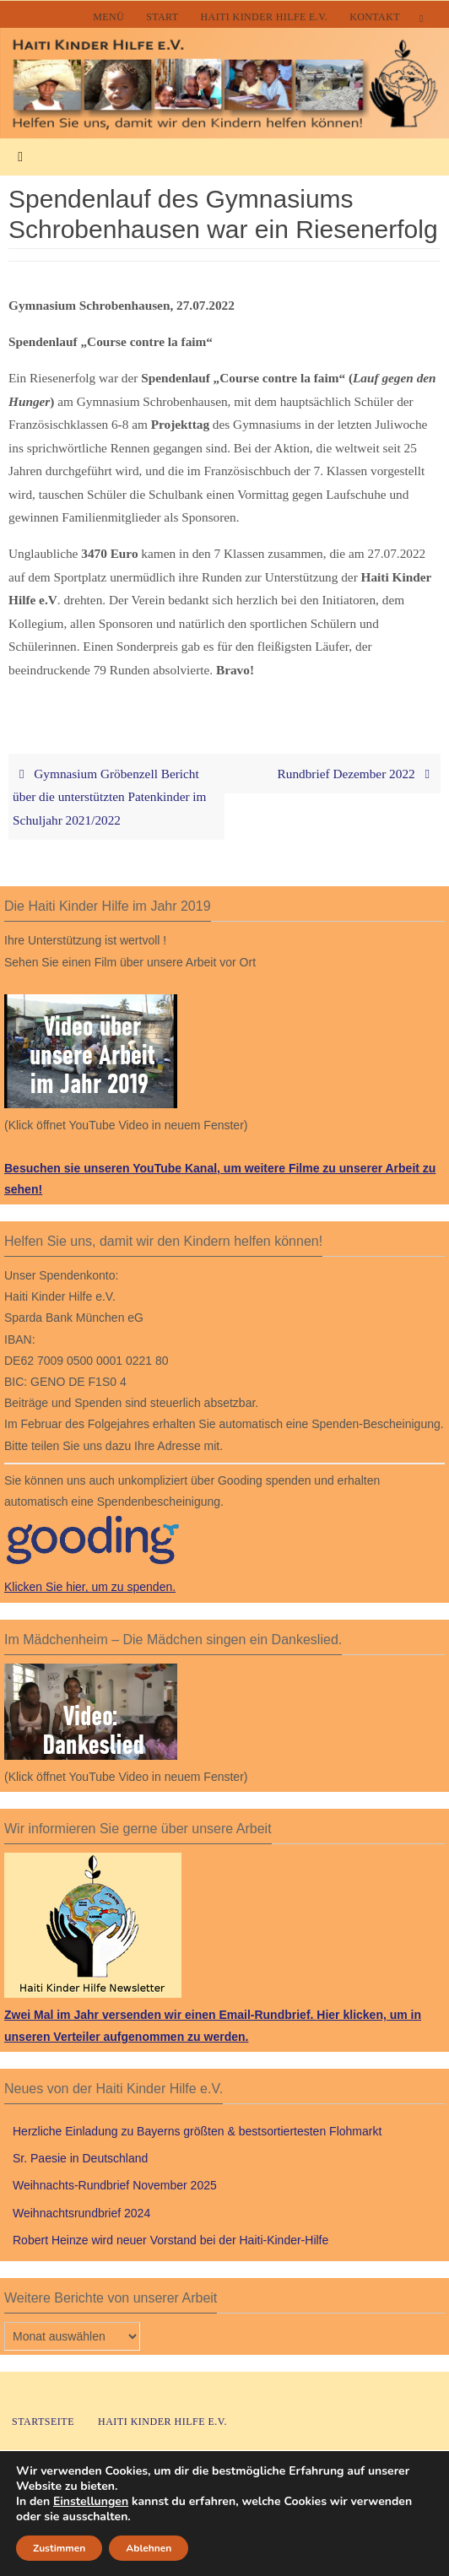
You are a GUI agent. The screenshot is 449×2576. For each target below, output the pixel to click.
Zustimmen (60, 2548)
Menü (108, 17)
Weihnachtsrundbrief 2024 (81, 2213)
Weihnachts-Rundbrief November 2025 (115, 2185)
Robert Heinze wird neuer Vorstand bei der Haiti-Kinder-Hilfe (170, 2240)
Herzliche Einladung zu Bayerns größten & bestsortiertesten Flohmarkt (197, 2131)
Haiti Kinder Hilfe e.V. (264, 17)
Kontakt (374, 17)
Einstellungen (93, 2501)
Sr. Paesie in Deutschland (80, 2158)
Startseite (43, 2421)
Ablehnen (150, 2548)
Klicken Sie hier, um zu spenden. (90, 1587)
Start (162, 17)
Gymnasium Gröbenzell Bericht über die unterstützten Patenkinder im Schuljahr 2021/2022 (109, 796)
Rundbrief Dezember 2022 (357, 773)
